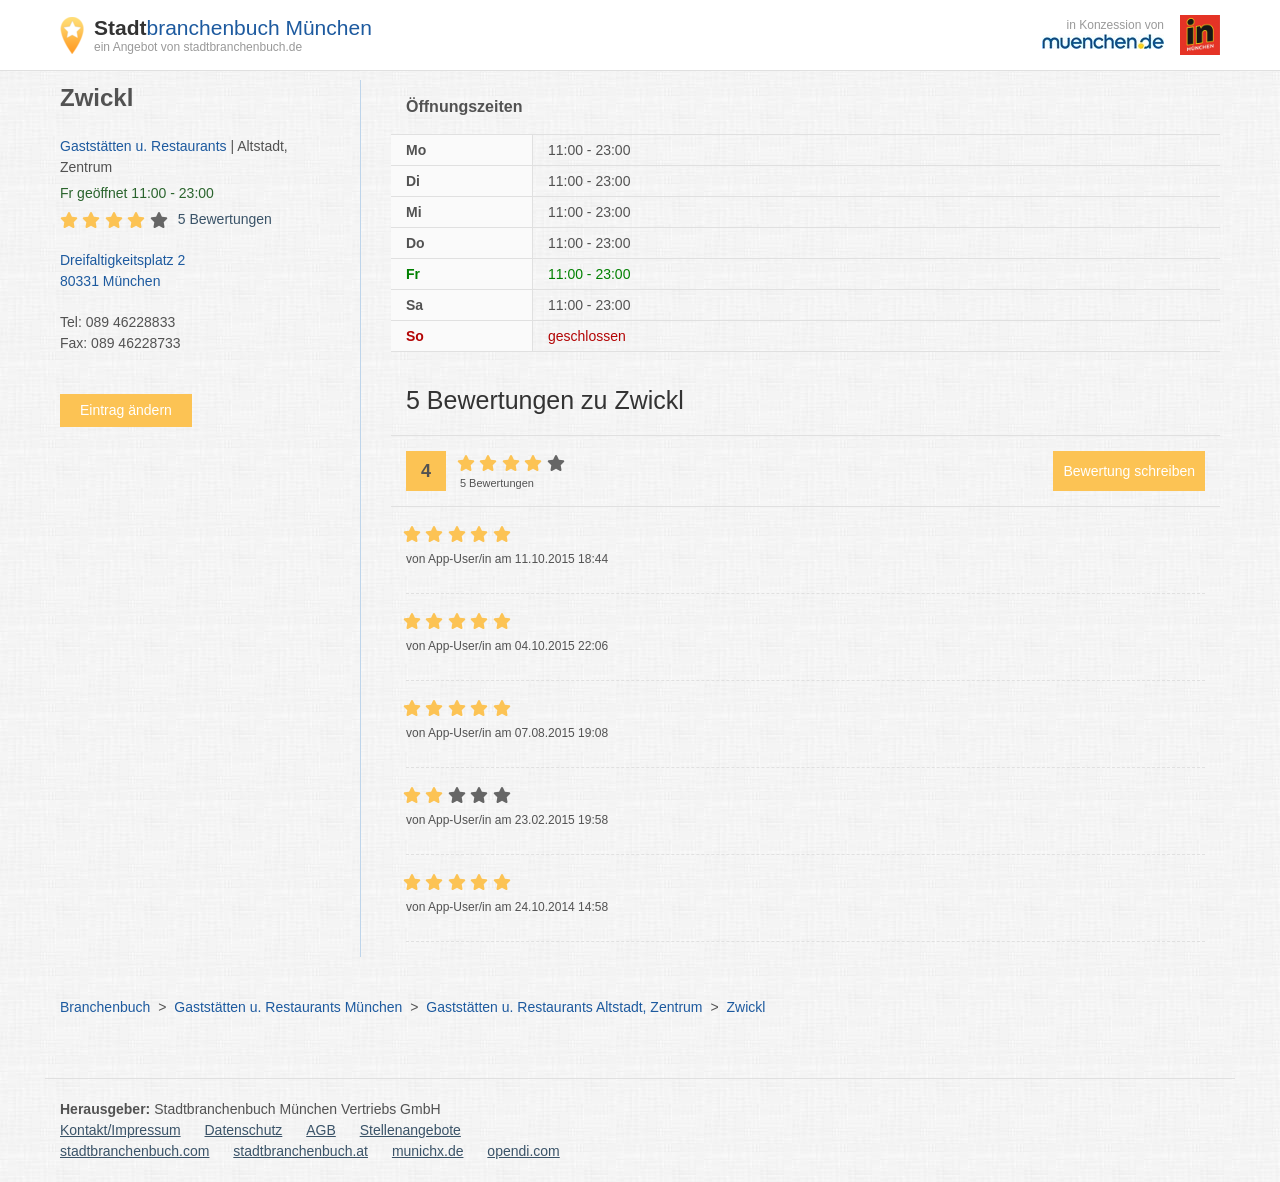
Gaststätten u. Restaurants (143, 146)
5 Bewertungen (225, 219)
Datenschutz (244, 1130)
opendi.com (523, 1151)
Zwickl (745, 1007)
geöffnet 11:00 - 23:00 (137, 193)
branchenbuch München (233, 27)
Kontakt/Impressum (120, 1130)
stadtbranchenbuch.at (300, 1151)
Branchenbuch (105, 1007)
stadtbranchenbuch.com (134, 1151)
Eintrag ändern (126, 410)
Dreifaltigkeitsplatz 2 (200, 272)
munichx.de (428, 1151)
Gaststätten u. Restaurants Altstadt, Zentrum (564, 1007)
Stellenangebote (410, 1130)
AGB (321, 1130)
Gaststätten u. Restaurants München (288, 1007)
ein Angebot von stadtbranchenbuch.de (198, 47)
